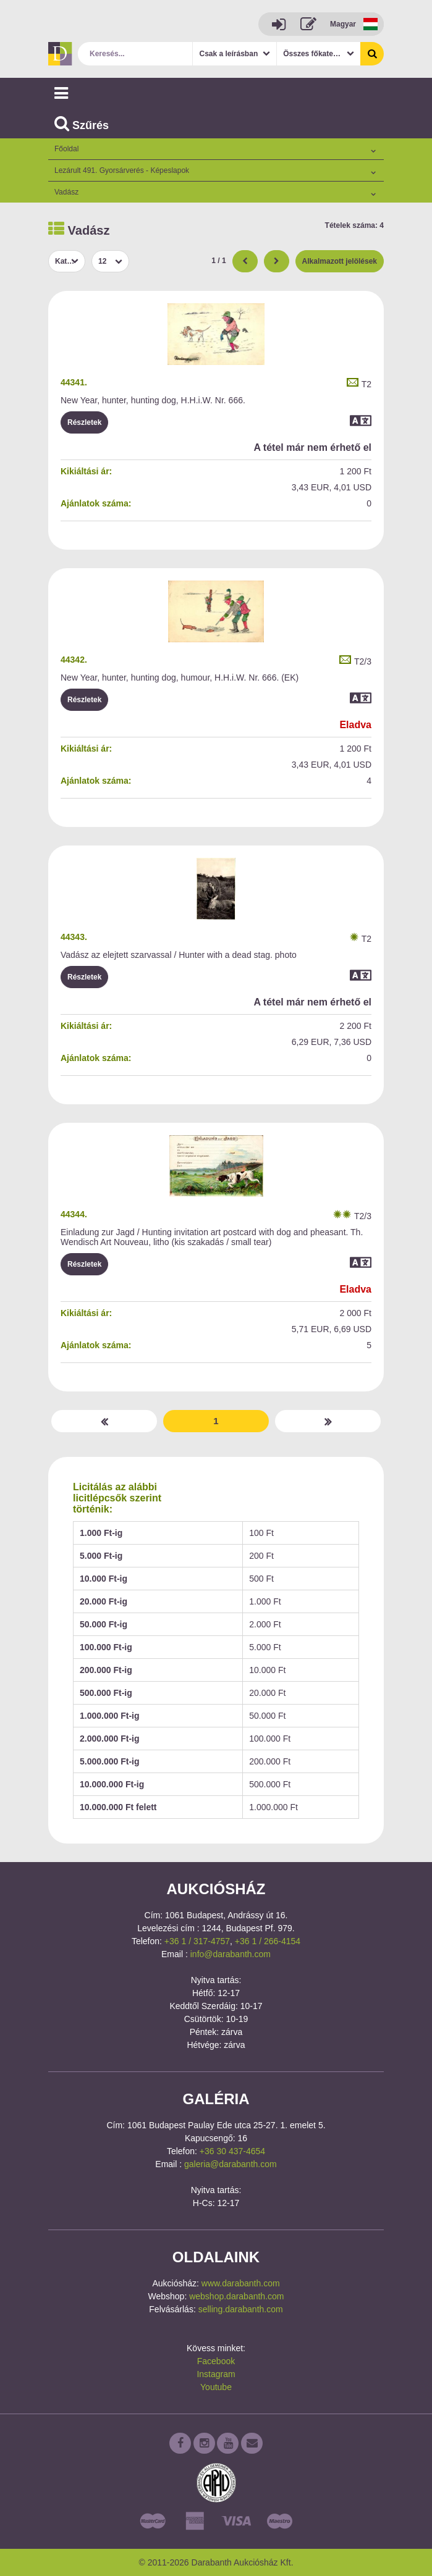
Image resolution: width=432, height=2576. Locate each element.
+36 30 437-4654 (232, 2151)
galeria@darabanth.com (230, 2164)
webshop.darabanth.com (236, 2296)
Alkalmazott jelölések (339, 261)
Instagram (216, 2374)
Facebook (216, 2361)
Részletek (84, 422)
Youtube (216, 2387)
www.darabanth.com (240, 2283)
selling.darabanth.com (240, 2309)
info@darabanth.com (230, 1954)
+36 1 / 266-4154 (267, 1941)
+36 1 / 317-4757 (197, 1941)
